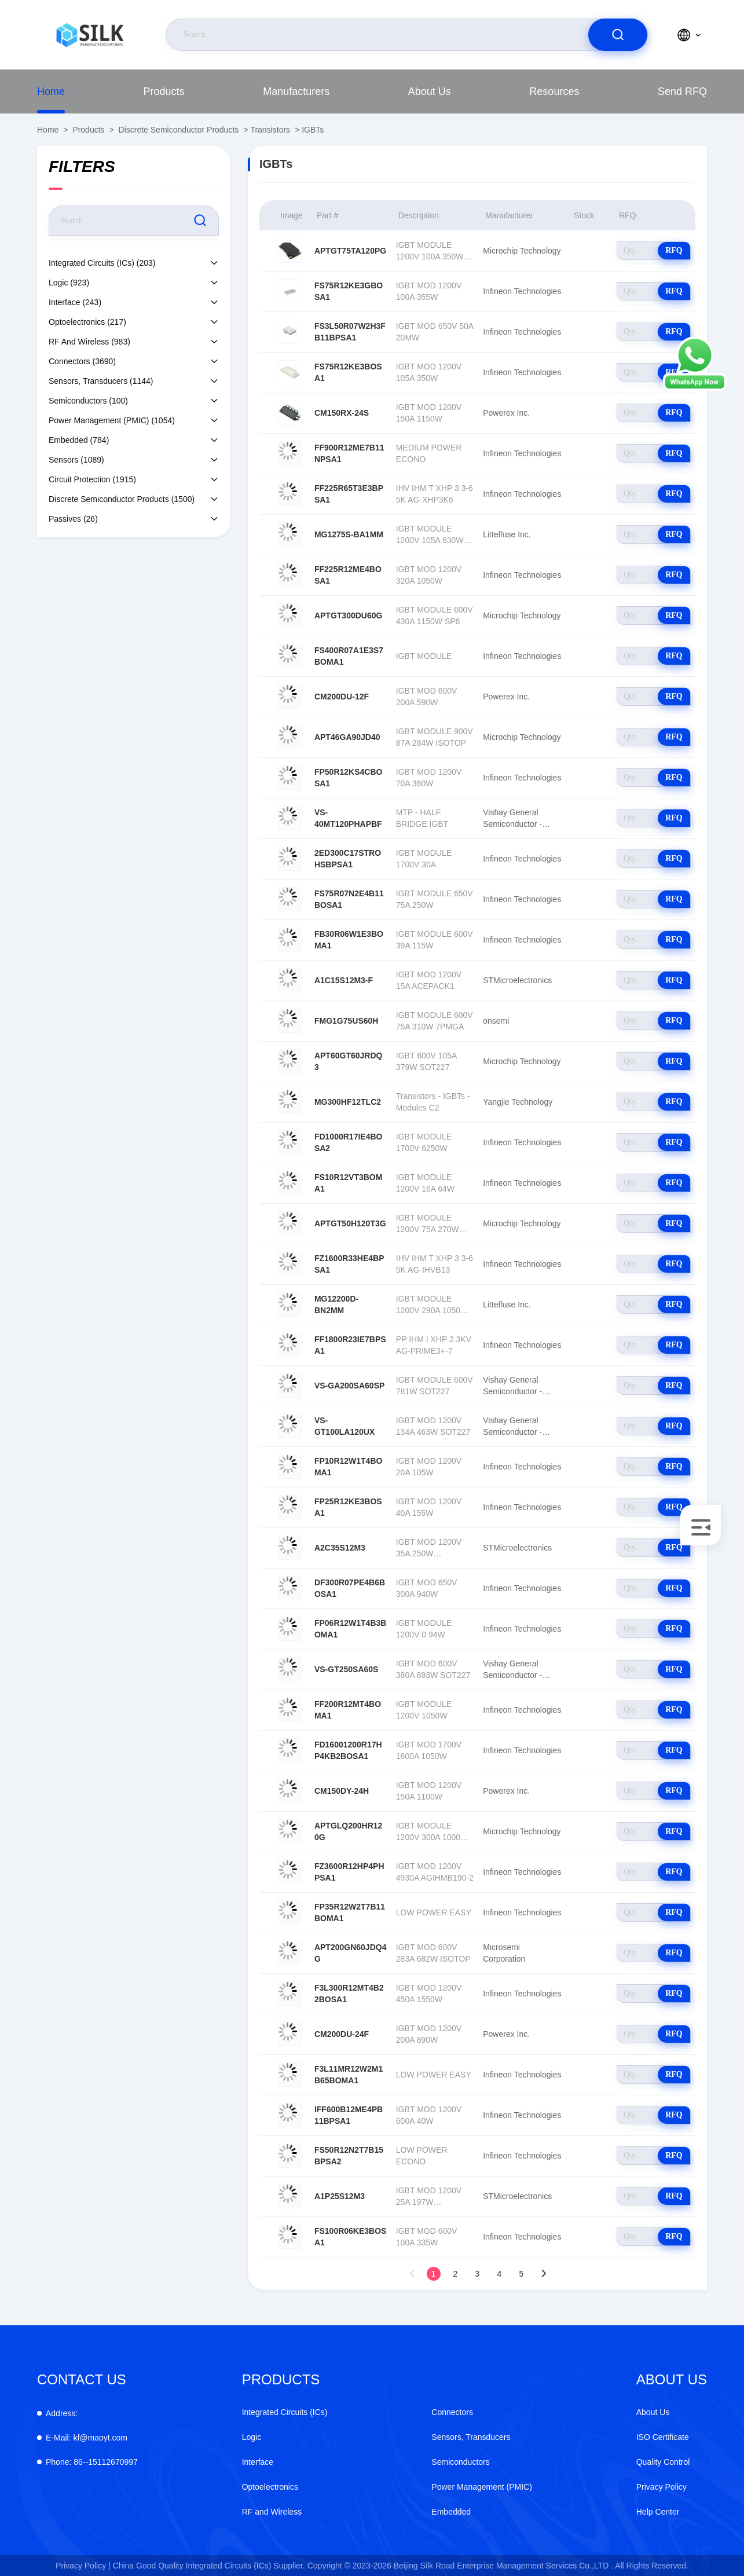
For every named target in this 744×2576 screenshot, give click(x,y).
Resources (554, 91)
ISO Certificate (662, 2437)
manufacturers (296, 91)
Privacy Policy (661, 2486)
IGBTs (313, 129)
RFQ (674, 250)
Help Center (658, 2511)
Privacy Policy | (83, 2565)
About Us (429, 91)
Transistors (270, 129)
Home (51, 91)
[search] (617, 35)
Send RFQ (682, 91)
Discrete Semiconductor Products (179, 129)
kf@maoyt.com (86, 2437)
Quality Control (663, 2462)
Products (164, 91)
